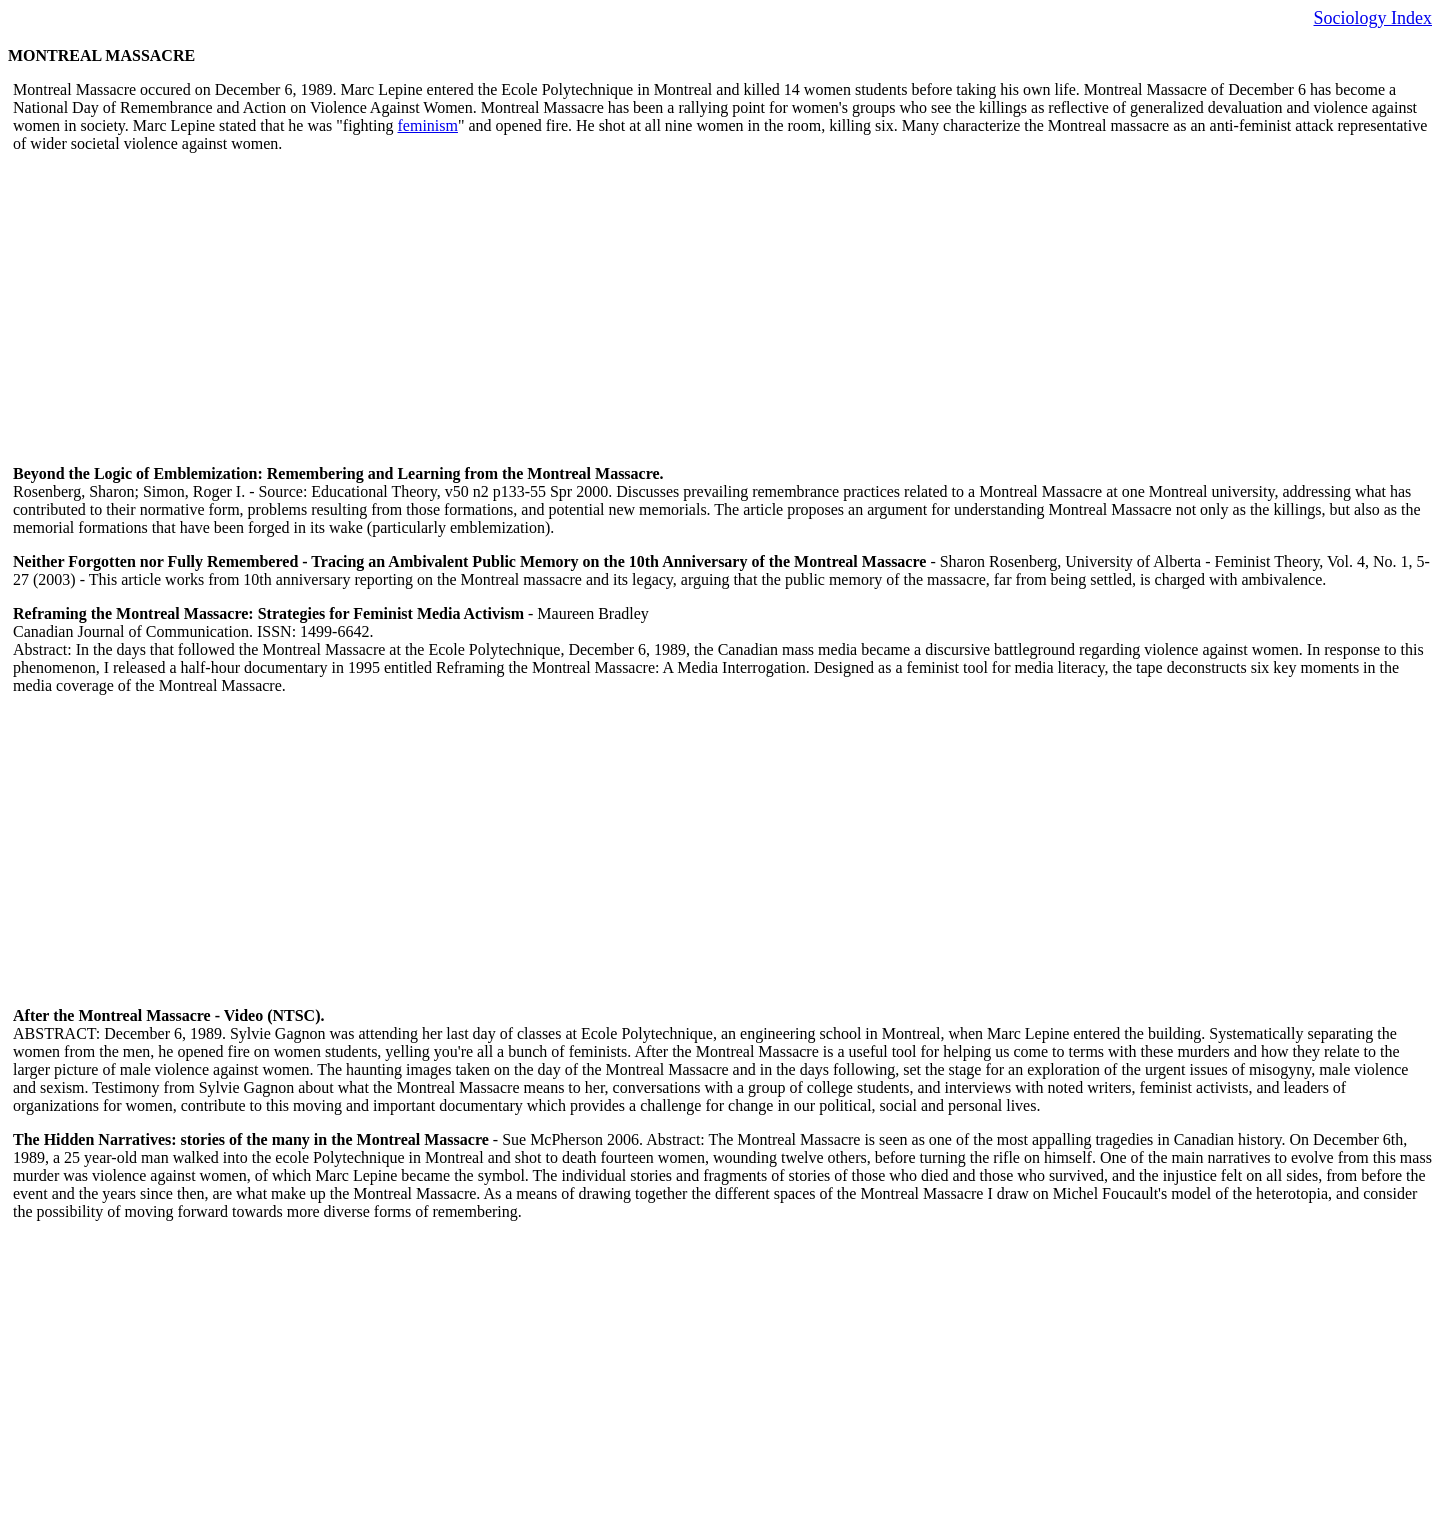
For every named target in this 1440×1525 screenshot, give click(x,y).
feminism (428, 125)
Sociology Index (1373, 18)
